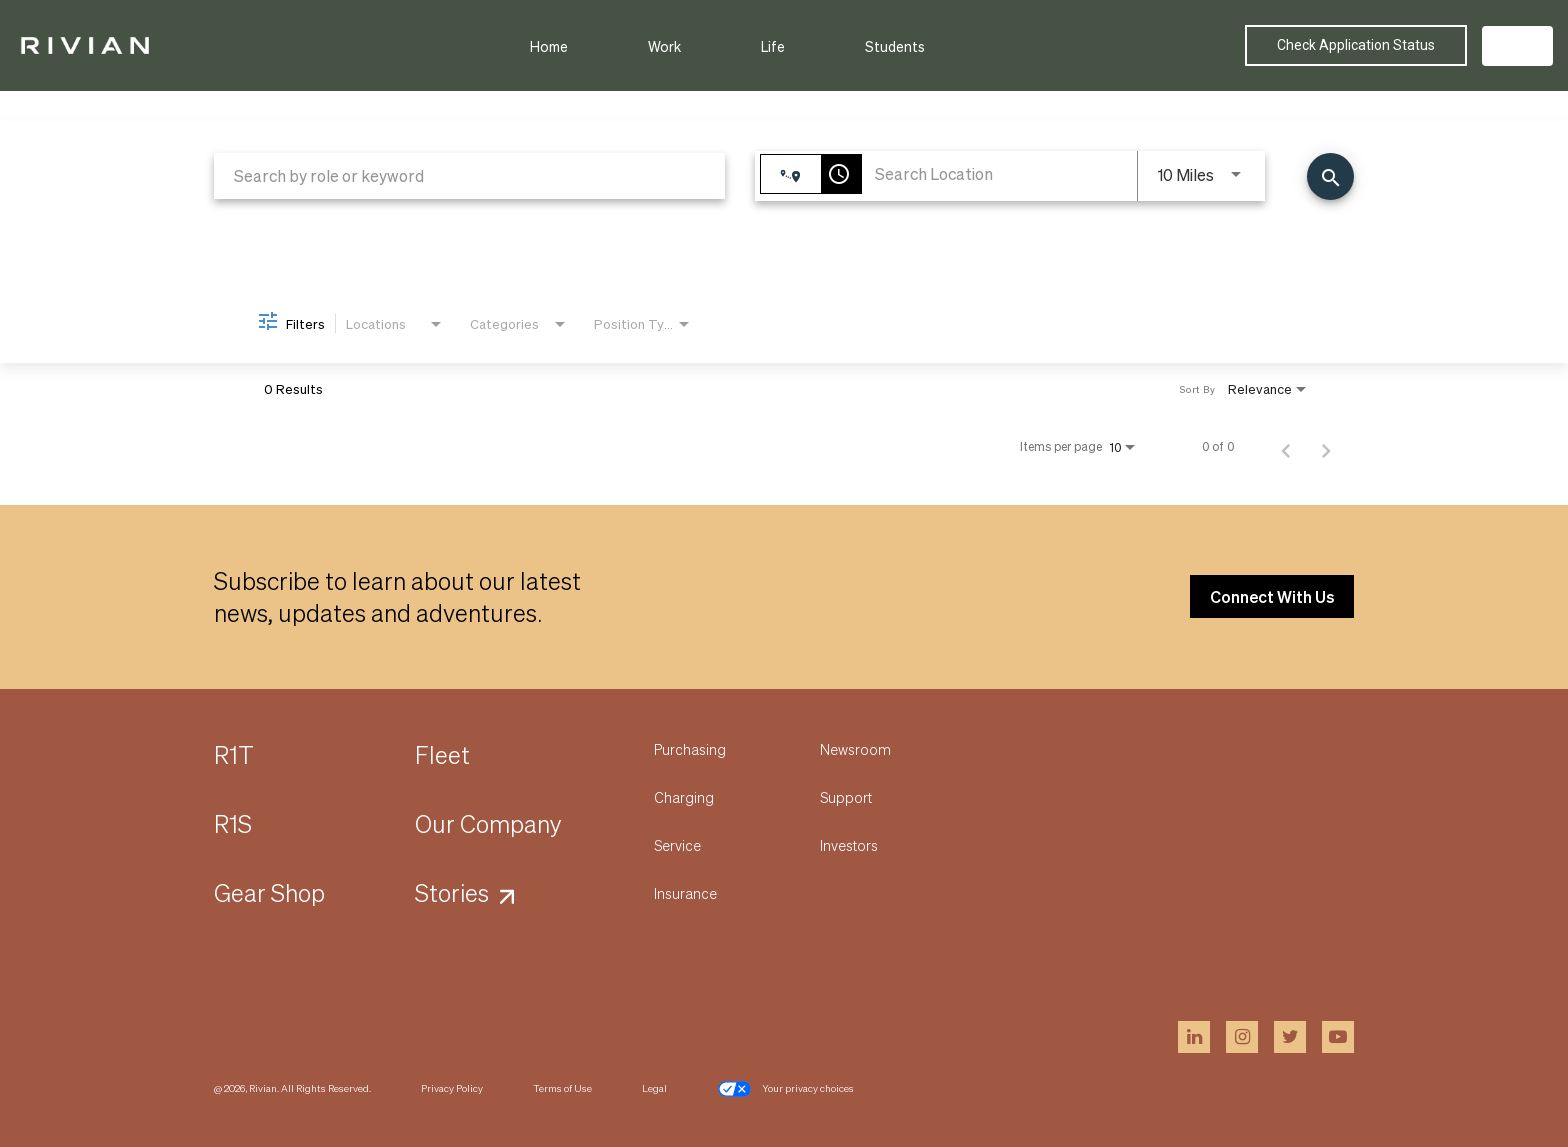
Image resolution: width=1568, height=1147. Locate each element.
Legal (654, 1088)
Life (773, 46)
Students (895, 46)
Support (846, 797)
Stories (452, 892)
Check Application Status (1356, 45)
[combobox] (469, 175)
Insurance (685, 893)
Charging (684, 797)
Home (549, 46)
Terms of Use (562, 1088)
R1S (233, 823)
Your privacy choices (785, 1089)
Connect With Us (1272, 596)
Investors (849, 845)
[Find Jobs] (1330, 176)
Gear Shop (269, 892)
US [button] (1517, 45)
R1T (234, 754)
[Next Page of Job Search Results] (1326, 447)
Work (664, 46)
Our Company (488, 823)
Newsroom (855, 749)
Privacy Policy (452, 1088)
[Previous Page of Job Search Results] (1286, 447)
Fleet (442, 754)
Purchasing (690, 749)
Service (677, 845)
